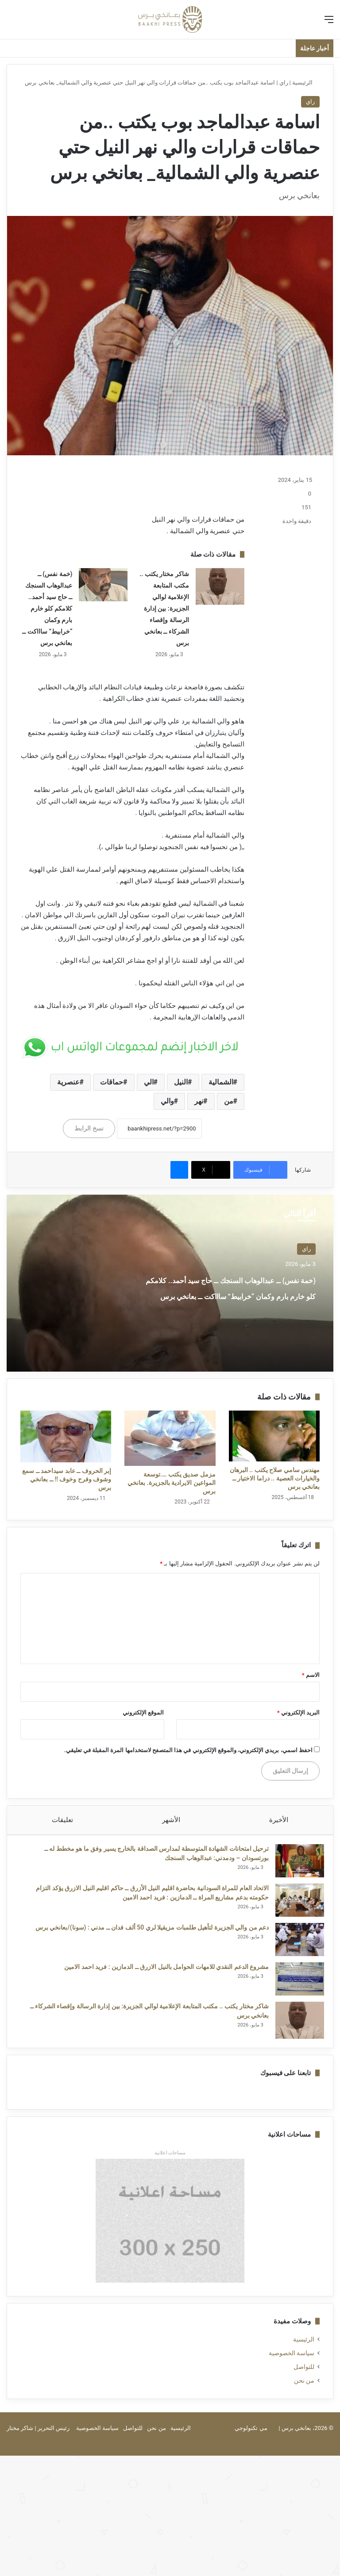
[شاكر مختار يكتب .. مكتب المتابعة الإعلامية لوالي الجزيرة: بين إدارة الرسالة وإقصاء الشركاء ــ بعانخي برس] (220, 586)
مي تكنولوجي (251, 2437)
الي (149, 1082)
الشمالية (221, 1082)
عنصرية (68, 1082)
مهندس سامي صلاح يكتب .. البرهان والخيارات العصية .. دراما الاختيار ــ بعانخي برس (275, 1478)
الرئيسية (306, 82)
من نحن (304, 2389)
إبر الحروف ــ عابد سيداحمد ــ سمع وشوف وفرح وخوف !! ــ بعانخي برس (66, 1479)
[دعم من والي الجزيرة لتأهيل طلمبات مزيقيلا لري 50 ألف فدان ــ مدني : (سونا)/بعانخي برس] (295, 1944)
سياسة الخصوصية (291, 2361)
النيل (181, 1082)
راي (283, 82)
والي (167, 1101)
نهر (198, 1101)
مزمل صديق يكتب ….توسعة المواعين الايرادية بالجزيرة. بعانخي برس (171, 1483)
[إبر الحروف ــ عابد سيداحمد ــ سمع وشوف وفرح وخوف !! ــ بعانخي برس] (65, 1437)
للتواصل (304, 2375)
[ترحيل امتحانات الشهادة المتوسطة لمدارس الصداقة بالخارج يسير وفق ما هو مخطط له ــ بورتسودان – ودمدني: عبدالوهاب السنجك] (295, 1865)
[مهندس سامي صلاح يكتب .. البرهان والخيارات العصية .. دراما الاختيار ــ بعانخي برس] (274, 1436)
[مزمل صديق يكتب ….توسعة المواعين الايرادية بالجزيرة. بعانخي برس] (169, 1438)
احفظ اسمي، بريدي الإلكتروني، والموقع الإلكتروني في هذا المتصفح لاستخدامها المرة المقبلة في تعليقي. (188, 1750)
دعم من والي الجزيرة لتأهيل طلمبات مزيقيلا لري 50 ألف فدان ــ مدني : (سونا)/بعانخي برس (147, 1931)
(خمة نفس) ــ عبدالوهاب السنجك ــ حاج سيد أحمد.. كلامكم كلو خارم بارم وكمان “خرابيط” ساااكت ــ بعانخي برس (47, 608)
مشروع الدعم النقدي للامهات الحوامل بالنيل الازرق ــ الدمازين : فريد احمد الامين (162, 1971)
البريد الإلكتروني (298, 1712)
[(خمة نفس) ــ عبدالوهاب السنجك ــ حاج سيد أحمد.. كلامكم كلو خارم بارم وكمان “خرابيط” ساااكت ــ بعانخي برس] (103, 584)
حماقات (111, 1082)
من (228, 1101)
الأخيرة (279, 1820)
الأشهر (171, 1820)
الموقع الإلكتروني (143, 1712)
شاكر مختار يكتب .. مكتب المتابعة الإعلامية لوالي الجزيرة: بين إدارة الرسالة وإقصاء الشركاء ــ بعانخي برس (164, 608)
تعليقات (62, 1820)
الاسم (311, 1675)
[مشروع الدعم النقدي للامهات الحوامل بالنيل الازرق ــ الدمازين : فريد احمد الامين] (295, 1983)
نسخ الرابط (88, 1128)
